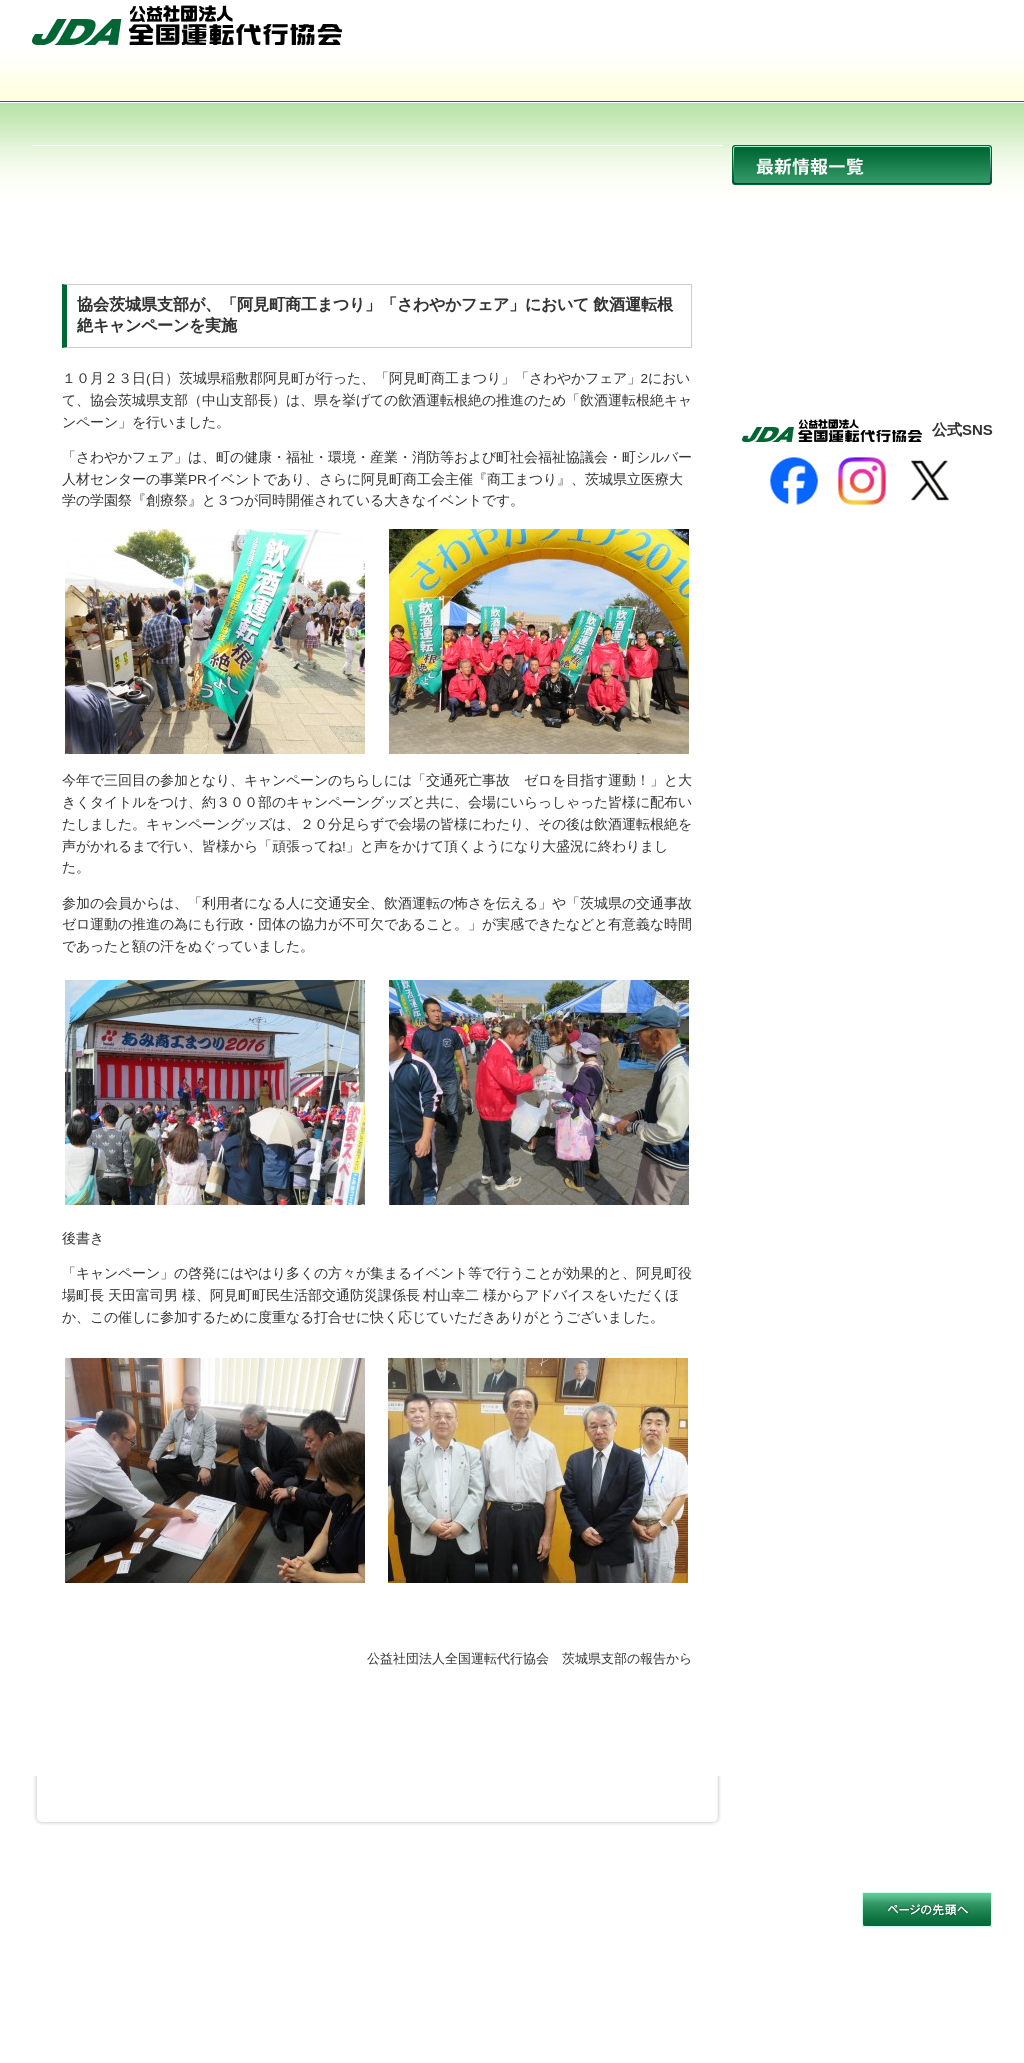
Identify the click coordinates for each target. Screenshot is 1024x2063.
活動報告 (862, 336)
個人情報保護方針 (262, 1922)
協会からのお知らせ (862, 250)
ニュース (862, 207)
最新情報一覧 (862, 165)
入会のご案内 (896, 80)
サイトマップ (827, 33)
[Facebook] (794, 481)
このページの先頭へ (927, 1909)
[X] (930, 481)
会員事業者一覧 (704, 80)
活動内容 (512, 80)
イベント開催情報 (862, 293)
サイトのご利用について (109, 1922)
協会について (128, 80)
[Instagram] (862, 481)
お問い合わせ (939, 33)
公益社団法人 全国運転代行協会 (187, 25)
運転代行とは (320, 80)
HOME (729, 33)
